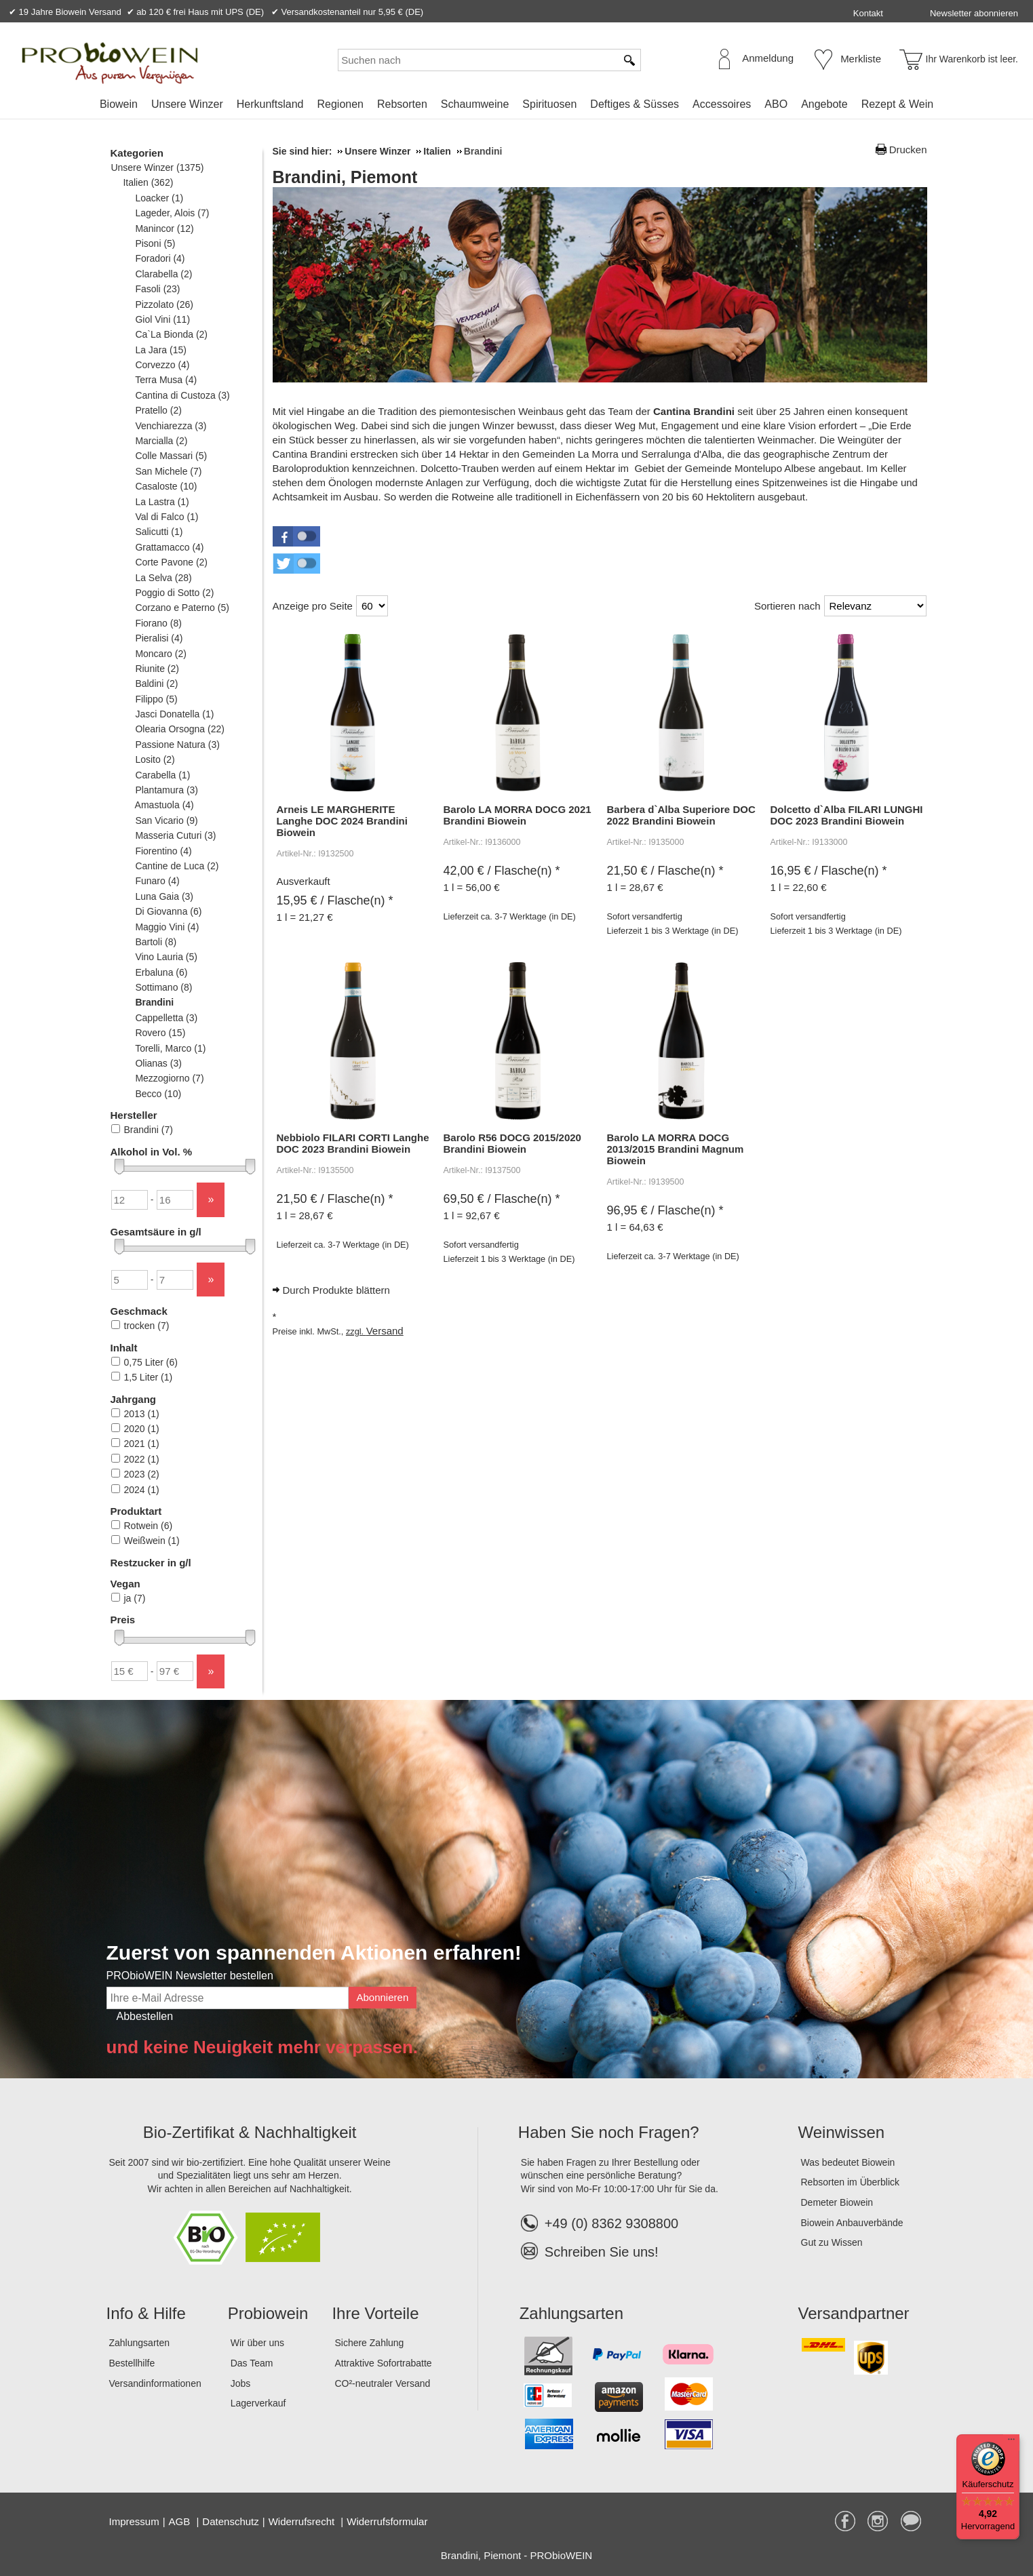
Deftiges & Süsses (634, 104)
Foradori (160, 258)
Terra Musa (166, 379)
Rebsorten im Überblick (850, 2182)
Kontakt (868, 13)
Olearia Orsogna (180, 729)
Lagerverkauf (258, 2403)
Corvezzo (162, 364)
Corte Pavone (171, 562)
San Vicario (166, 820)
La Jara (161, 349)
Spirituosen (549, 104)
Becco (158, 1093)
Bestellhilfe (132, 2363)
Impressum (134, 2521)
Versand (385, 1330)
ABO (775, 104)
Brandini (154, 1002)
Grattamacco (169, 547)
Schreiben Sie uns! (602, 2251)
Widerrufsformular (387, 2521)
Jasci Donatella (174, 714)
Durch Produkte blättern (336, 1290)
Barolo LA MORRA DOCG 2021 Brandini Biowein (517, 815)
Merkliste (860, 58)
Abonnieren (383, 1997)
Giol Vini (163, 319)
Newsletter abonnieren (974, 13)
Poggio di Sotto (174, 592)
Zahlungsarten (139, 2342)
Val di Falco (167, 516)
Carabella (163, 775)
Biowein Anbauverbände (852, 2222)
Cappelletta (166, 1017)
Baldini (156, 683)
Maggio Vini (167, 927)
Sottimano (164, 987)
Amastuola (164, 804)
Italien (148, 182)
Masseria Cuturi (175, 835)
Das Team (252, 2363)
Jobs (241, 2383)
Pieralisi (159, 638)
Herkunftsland (270, 104)
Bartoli (156, 941)
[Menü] (1011, 2442)
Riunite (157, 668)
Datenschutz (230, 2521)
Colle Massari (171, 455)
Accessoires (722, 104)
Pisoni (155, 243)
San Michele (168, 471)
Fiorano (158, 623)
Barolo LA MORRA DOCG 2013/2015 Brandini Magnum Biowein (675, 1149)
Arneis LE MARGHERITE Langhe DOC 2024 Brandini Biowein (342, 821)
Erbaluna (161, 972)
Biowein (119, 104)
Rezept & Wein (897, 104)
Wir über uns (257, 2342)
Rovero (160, 1032)
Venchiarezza (171, 425)
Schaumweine (475, 104)
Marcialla (161, 440)
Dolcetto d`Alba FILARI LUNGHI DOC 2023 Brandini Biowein (847, 815)
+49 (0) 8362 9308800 (599, 2223)
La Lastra (162, 501)
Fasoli (157, 288)
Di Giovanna (168, 911)
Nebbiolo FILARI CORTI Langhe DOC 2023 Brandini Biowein (353, 1143)
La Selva (163, 577)
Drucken (908, 149)
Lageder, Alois (172, 212)
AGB (181, 2521)
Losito (155, 759)
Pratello (158, 410)
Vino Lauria (166, 956)
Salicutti (159, 531)
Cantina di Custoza (182, 395)
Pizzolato (164, 304)
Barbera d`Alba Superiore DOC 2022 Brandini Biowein (681, 815)
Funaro (157, 880)
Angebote (824, 104)
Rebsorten (402, 104)
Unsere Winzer (187, 104)
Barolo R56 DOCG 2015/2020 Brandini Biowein (512, 1143)
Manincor (164, 228)
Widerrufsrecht (303, 2521)
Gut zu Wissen (832, 2242)
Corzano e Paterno (182, 607)
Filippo (156, 699)
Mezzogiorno (169, 1078)
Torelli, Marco (170, 1048)
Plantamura (167, 790)
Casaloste (166, 486)
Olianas (158, 1063)
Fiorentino (163, 851)
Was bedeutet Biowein (848, 2162)
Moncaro (161, 653)
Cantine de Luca (177, 865)
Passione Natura (177, 744)
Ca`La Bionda (171, 334)
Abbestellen (145, 2016)
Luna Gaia (164, 896)
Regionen (340, 104)
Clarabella (164, 274)
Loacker (159, 198)
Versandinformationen (155, 2383)
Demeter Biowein (837, 2202)
